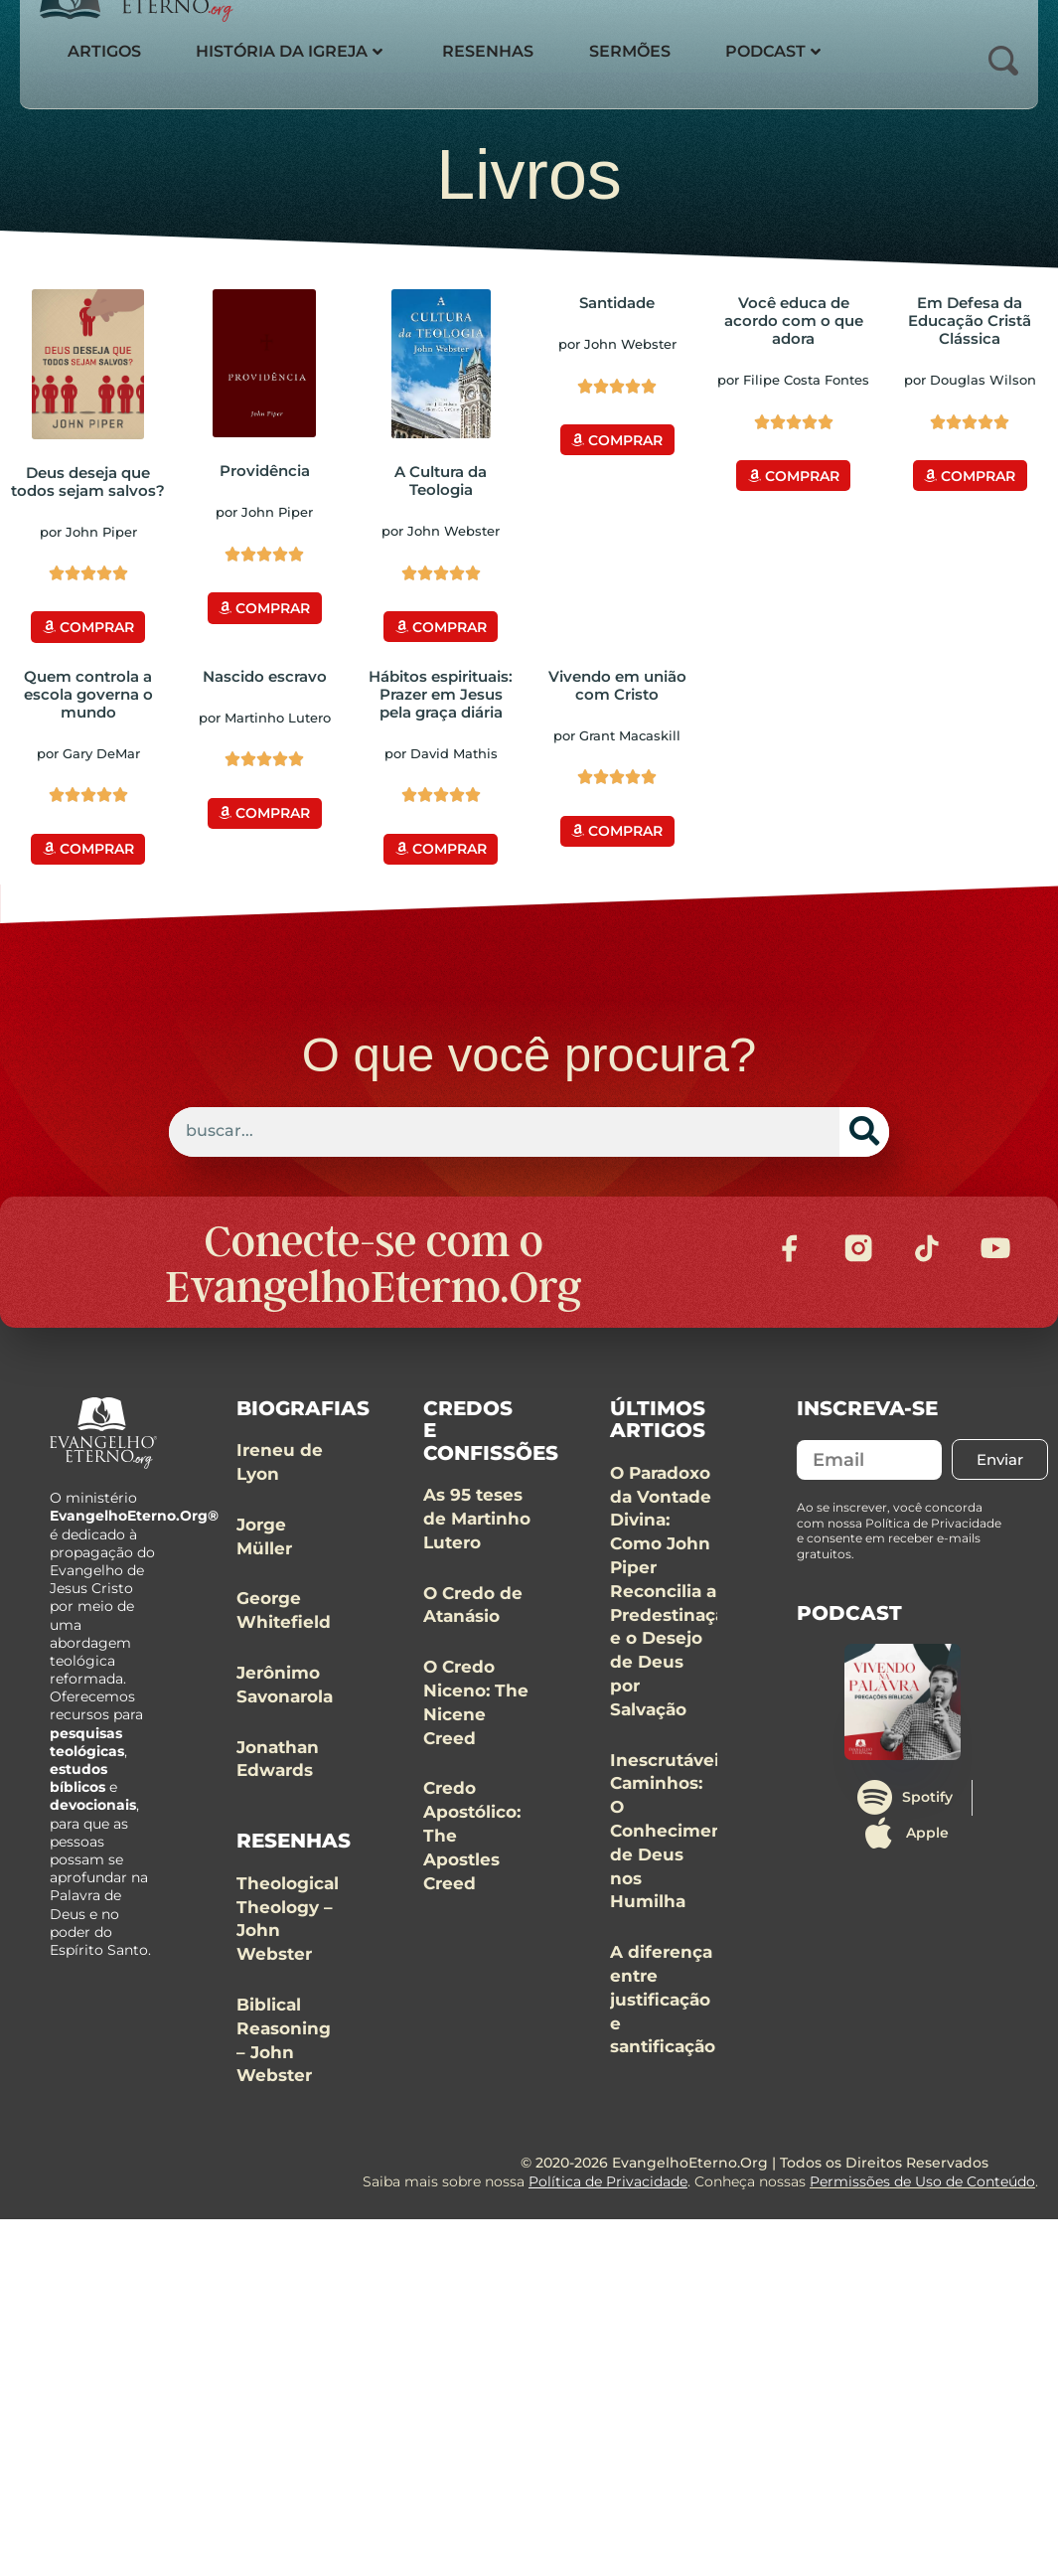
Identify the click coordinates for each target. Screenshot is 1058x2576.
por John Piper (88, 532)
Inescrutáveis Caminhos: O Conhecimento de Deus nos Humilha (675, 1872)
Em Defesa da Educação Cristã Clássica (969, 320)
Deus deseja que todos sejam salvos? (88, 481)
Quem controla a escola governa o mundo (88, 690)
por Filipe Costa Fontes (793, 380)
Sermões (645, 51)
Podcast (793, 51)
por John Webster (440, 531)
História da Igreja (296, 51)
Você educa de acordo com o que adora (793, 320)
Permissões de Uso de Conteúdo (922, 2222)
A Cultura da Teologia (440, 480)
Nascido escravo (265, 672)
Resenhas (499, 51)
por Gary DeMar (88, 749)
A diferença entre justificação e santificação (662, 2040)
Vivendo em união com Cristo (617, 681)
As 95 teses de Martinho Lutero (476, 1559)
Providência (265, 470)
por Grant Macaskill (616, 731)
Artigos (106, 51)
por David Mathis (441, 749)
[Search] (864, 1125)
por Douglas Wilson (970, 380)
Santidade (617, 302)
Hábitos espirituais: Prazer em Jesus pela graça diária (441, 690)
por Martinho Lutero (265, 714)
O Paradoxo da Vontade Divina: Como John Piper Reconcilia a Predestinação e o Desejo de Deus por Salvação (673, 1632)
